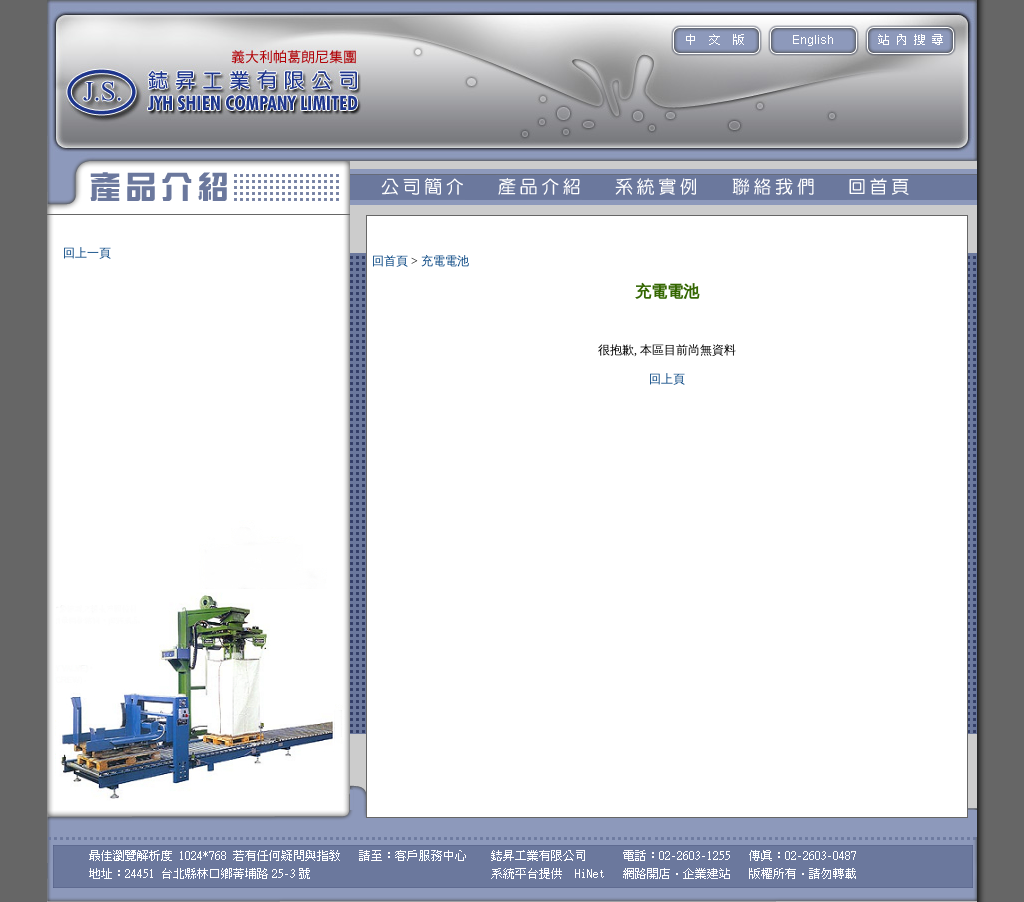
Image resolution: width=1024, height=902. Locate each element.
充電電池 (65, 243)
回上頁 (667, 379)
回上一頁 (87, 253)
